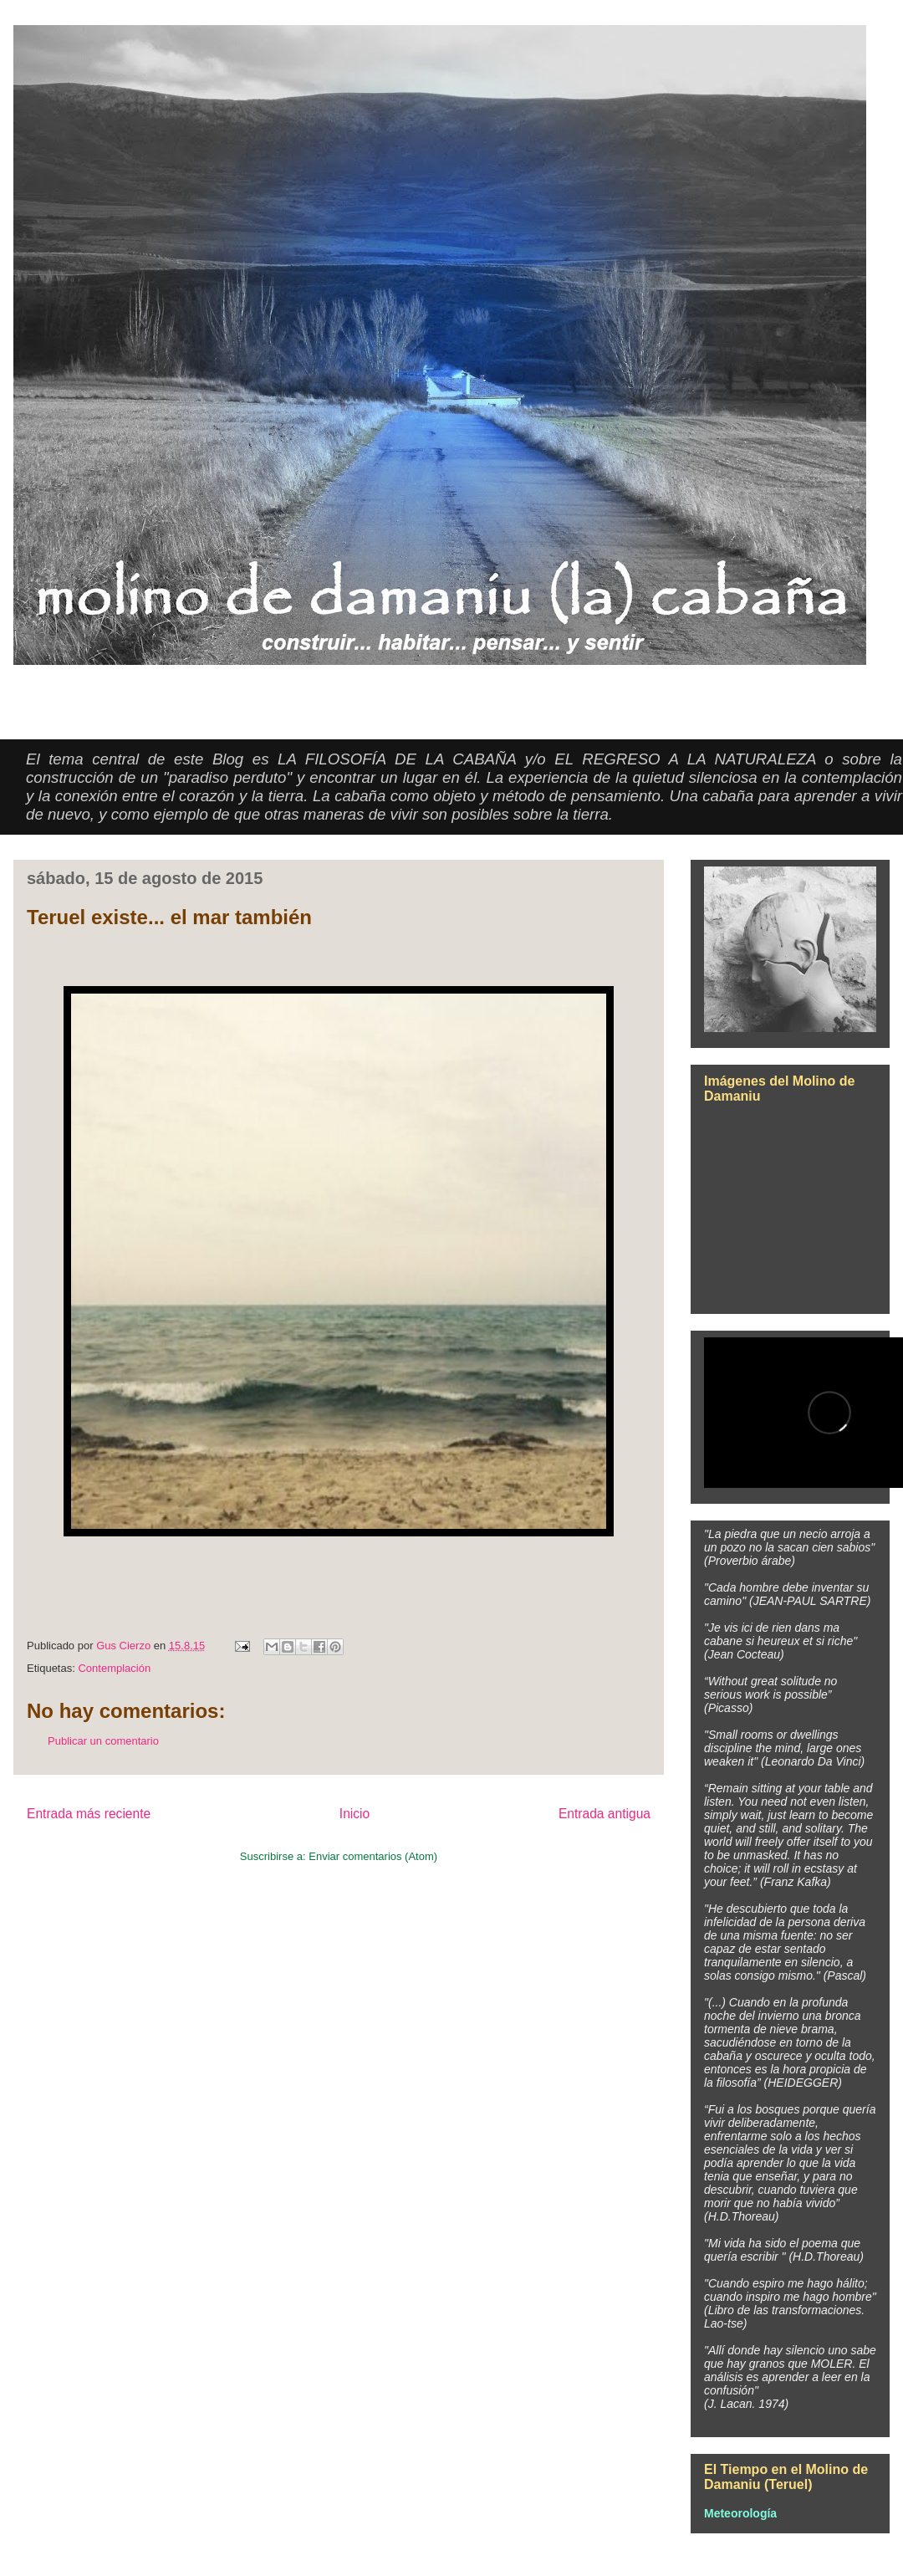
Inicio (354, 1814)
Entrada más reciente (88, 1814)
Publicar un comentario (103, 1741)
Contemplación (114, 1668)
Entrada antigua (604, 1814)
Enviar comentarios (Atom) (373, 1856)
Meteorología (740, 2513)
